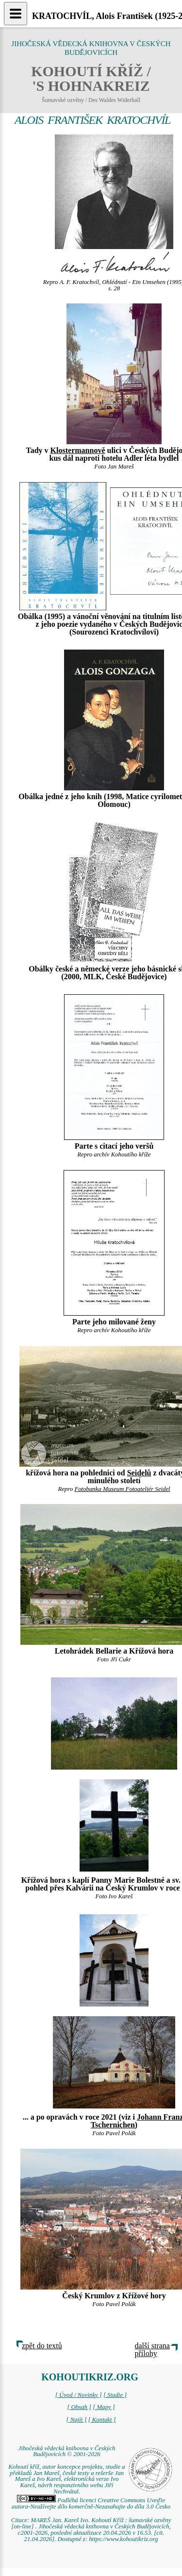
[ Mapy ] (104, 2407)
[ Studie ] (115, 2395)
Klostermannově (77, 450)
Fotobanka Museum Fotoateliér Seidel (122, 1489)
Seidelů (139, 1473)
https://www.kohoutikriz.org (123, 2539)
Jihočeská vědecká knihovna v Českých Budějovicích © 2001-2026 (67, 2451)
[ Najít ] (76, 2419)
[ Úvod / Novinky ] (78, 2395)
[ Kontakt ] (102, 2419)
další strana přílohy (152, 2350)
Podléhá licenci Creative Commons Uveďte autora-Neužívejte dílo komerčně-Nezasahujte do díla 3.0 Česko (91, 2503)
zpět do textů (42, 2346)
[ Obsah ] (79, 2407)
